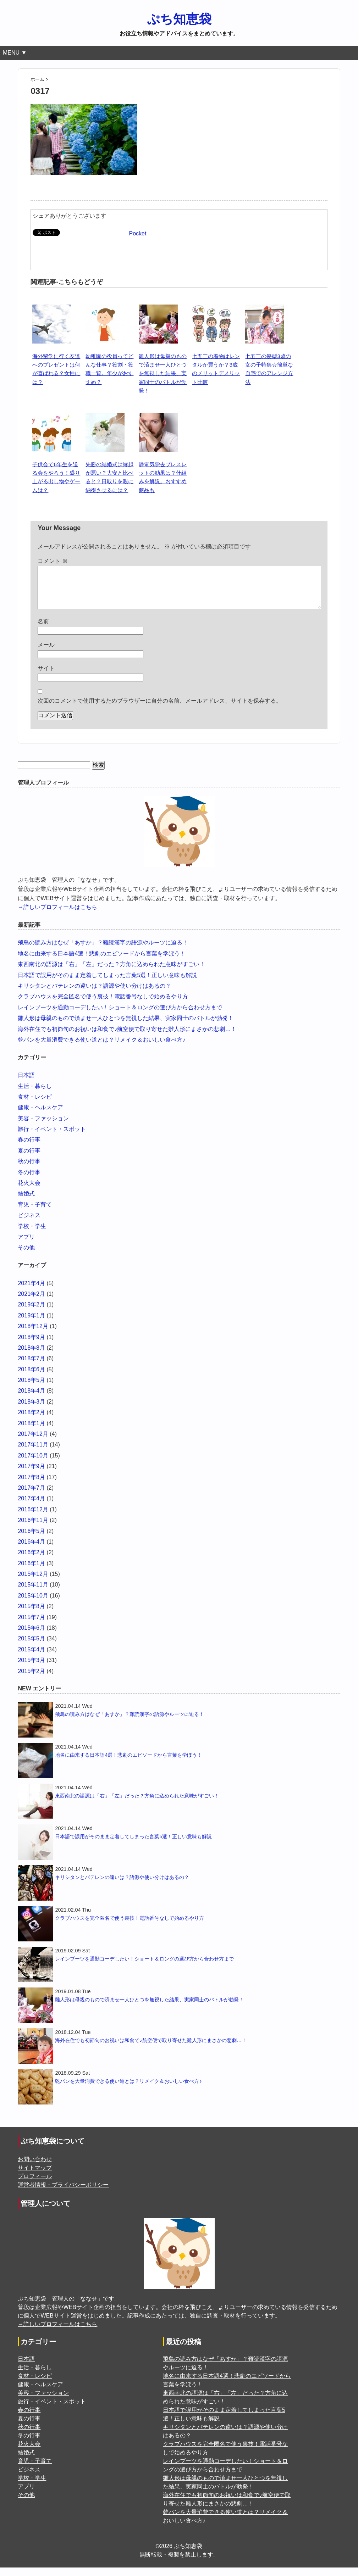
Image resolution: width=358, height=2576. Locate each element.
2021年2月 (31, 1302)
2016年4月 (31, 1550)
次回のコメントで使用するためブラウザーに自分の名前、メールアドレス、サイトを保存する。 (160, 709)
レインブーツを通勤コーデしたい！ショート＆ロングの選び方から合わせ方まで (120, 1016)
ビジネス (29, 1224)
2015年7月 (31, 1626)
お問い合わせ (35, 2168)
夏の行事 (29, 1159)
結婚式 (26, 1202)
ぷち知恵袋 (179, 19)
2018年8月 (31, 1356)
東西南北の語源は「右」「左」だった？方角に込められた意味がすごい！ (111, 973)
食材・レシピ (35, 1105)
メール (46, 653)
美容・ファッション (43, 1127)
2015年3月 (31, 1669)
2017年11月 (33, 1453)
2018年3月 (31, 1410)
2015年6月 (31, 1636)
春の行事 (29, 1148)
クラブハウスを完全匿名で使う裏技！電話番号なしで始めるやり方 (103, 1005)
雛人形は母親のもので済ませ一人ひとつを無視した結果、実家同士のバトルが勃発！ (163, 373)
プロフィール (35, 2185)
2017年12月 (33, 1442)
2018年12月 (33, 1335)
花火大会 (29, 1191)
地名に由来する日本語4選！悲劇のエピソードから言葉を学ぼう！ (102, 962)
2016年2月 (31, 1561)
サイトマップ (35, 2176)
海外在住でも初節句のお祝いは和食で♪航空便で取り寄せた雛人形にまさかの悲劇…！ (127, 1038)
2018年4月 (31, 1399)
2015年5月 (31, 1647)
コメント (52, 561)
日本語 (26, 1084)
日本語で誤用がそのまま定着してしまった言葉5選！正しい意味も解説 (107, 984)
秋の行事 (29, 1170)
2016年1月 (31, 1572)
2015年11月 (33, 1593)
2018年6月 (31, 1378)
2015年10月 (33, 1604)
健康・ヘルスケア (40, 1116)
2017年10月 (33, 1464)
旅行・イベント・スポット (52, 1137)
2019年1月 (31, 1324)
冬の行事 (29, 1181)
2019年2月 (31, 1313)
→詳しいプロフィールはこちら (57, 916)
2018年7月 (31, 1367)
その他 (26, 1256)
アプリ (26, 1245)
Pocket (137, 233)
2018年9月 (31, 1346)
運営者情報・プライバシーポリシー (63, 2193)
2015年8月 (31, 1615)
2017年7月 (31, 1496)
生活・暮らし (35, 1095)
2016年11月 (33, 1529)
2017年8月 (31, 1486)
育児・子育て (35, 1213)
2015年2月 (31, 1680)
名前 (43, 630)
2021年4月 (31, 1292)
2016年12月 (33, 1518)
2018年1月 (31, 1432)
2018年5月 (31, 1388)
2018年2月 (31, 1421)
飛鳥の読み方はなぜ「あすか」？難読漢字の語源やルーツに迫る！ (103, 951)
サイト (46, 677)
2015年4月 (31, 1658)
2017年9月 (31, 1475)
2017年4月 (31, 1507)
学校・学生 (32, 1235)
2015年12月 (33, 1582)
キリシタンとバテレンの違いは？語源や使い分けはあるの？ (94, 994)
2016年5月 (31, 1540)
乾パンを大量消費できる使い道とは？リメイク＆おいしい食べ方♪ (101, 1048)
